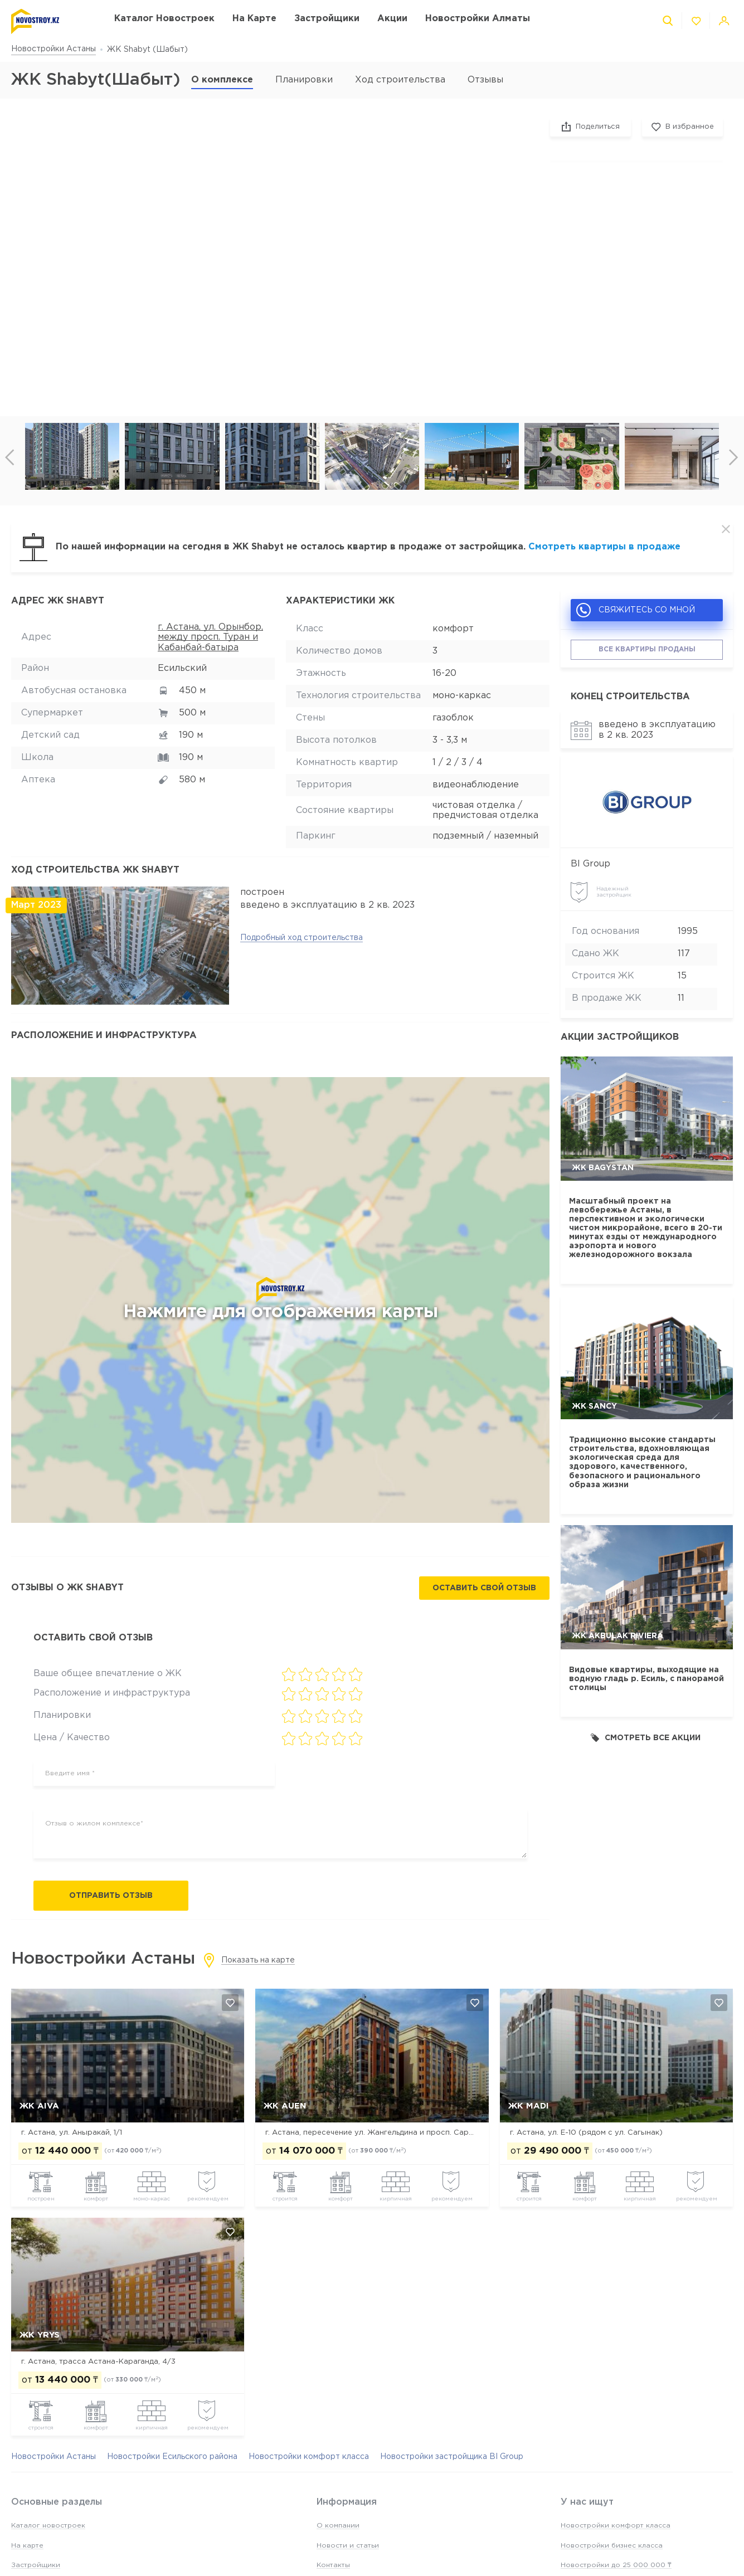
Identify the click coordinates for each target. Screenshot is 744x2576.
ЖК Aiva (39, 2106)
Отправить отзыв (111, 1895)
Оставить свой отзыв (484, 1588)
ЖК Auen (285, 2106)
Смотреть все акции (646, 1737)
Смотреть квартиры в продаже (604, 547)
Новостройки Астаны (53, 49)
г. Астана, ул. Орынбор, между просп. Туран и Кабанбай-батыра (210, 637)
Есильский (182, 668)
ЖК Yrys (40, 2335)
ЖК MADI (528, 2106)
